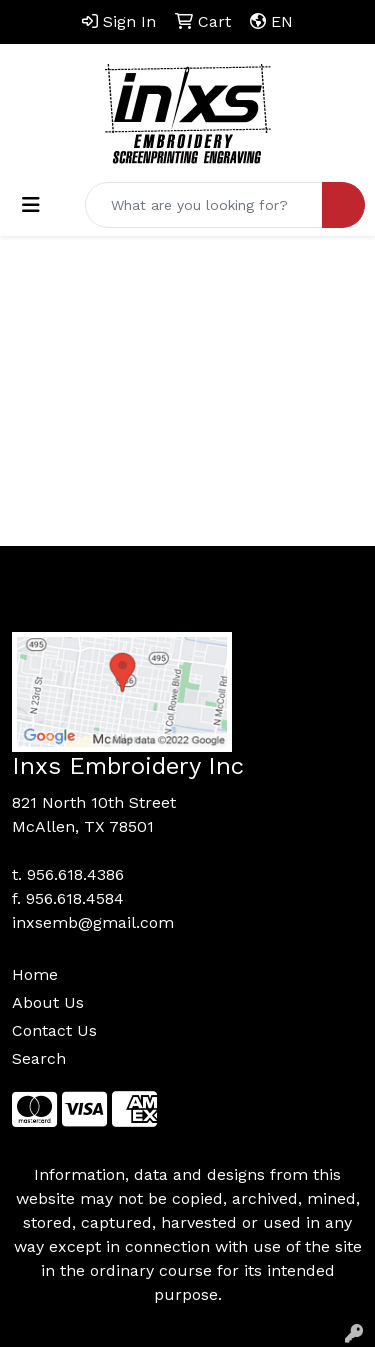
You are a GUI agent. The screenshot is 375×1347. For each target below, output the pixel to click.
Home (35, 974)
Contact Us (54, 1030)
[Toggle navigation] (31, 205)
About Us (48, 1002)
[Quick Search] (204, 205)
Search (39, 1058)
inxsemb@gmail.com (93, 922)
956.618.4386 (75, 874)
